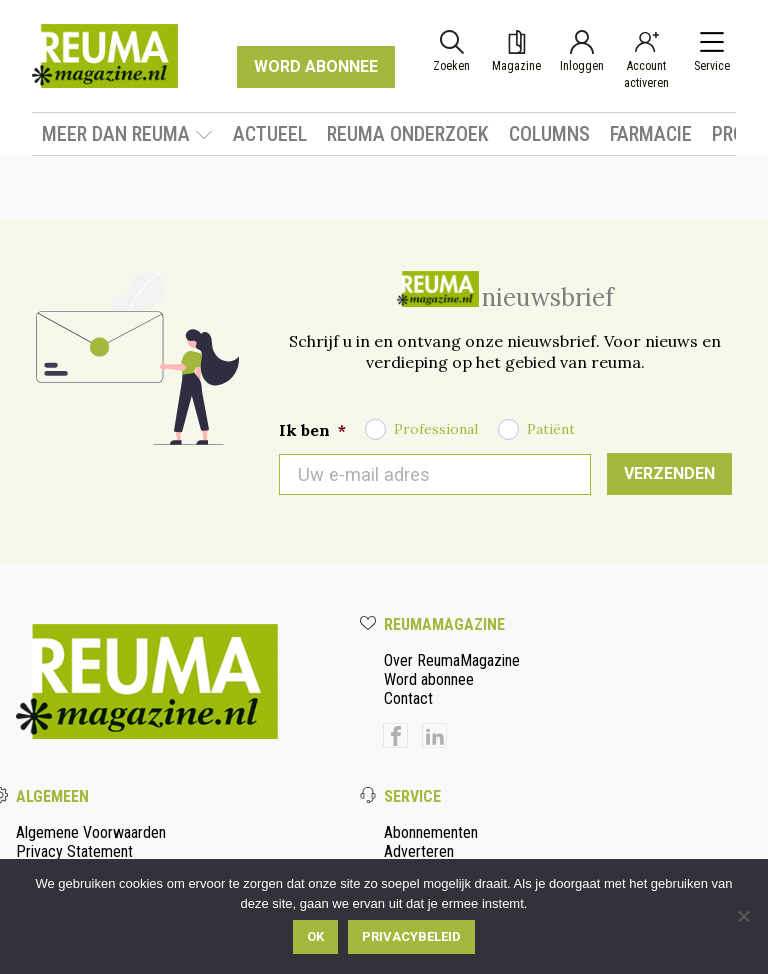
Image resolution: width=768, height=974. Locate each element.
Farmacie (651, 134)
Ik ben (312, 430)
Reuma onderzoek (408, 134)
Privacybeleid (411, 936)
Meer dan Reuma (127, 134)
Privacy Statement (74, 851)
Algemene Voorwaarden (91, 832)
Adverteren (419, 851)
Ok (315, 936)
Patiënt (551, 429)
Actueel (270, 134)
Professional (436, 429)
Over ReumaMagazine (452, 660)
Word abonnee (429, 679)
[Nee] (743, 916)
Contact (408, 698)
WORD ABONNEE (316, 66)
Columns (549, 134)
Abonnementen (431, 832)
